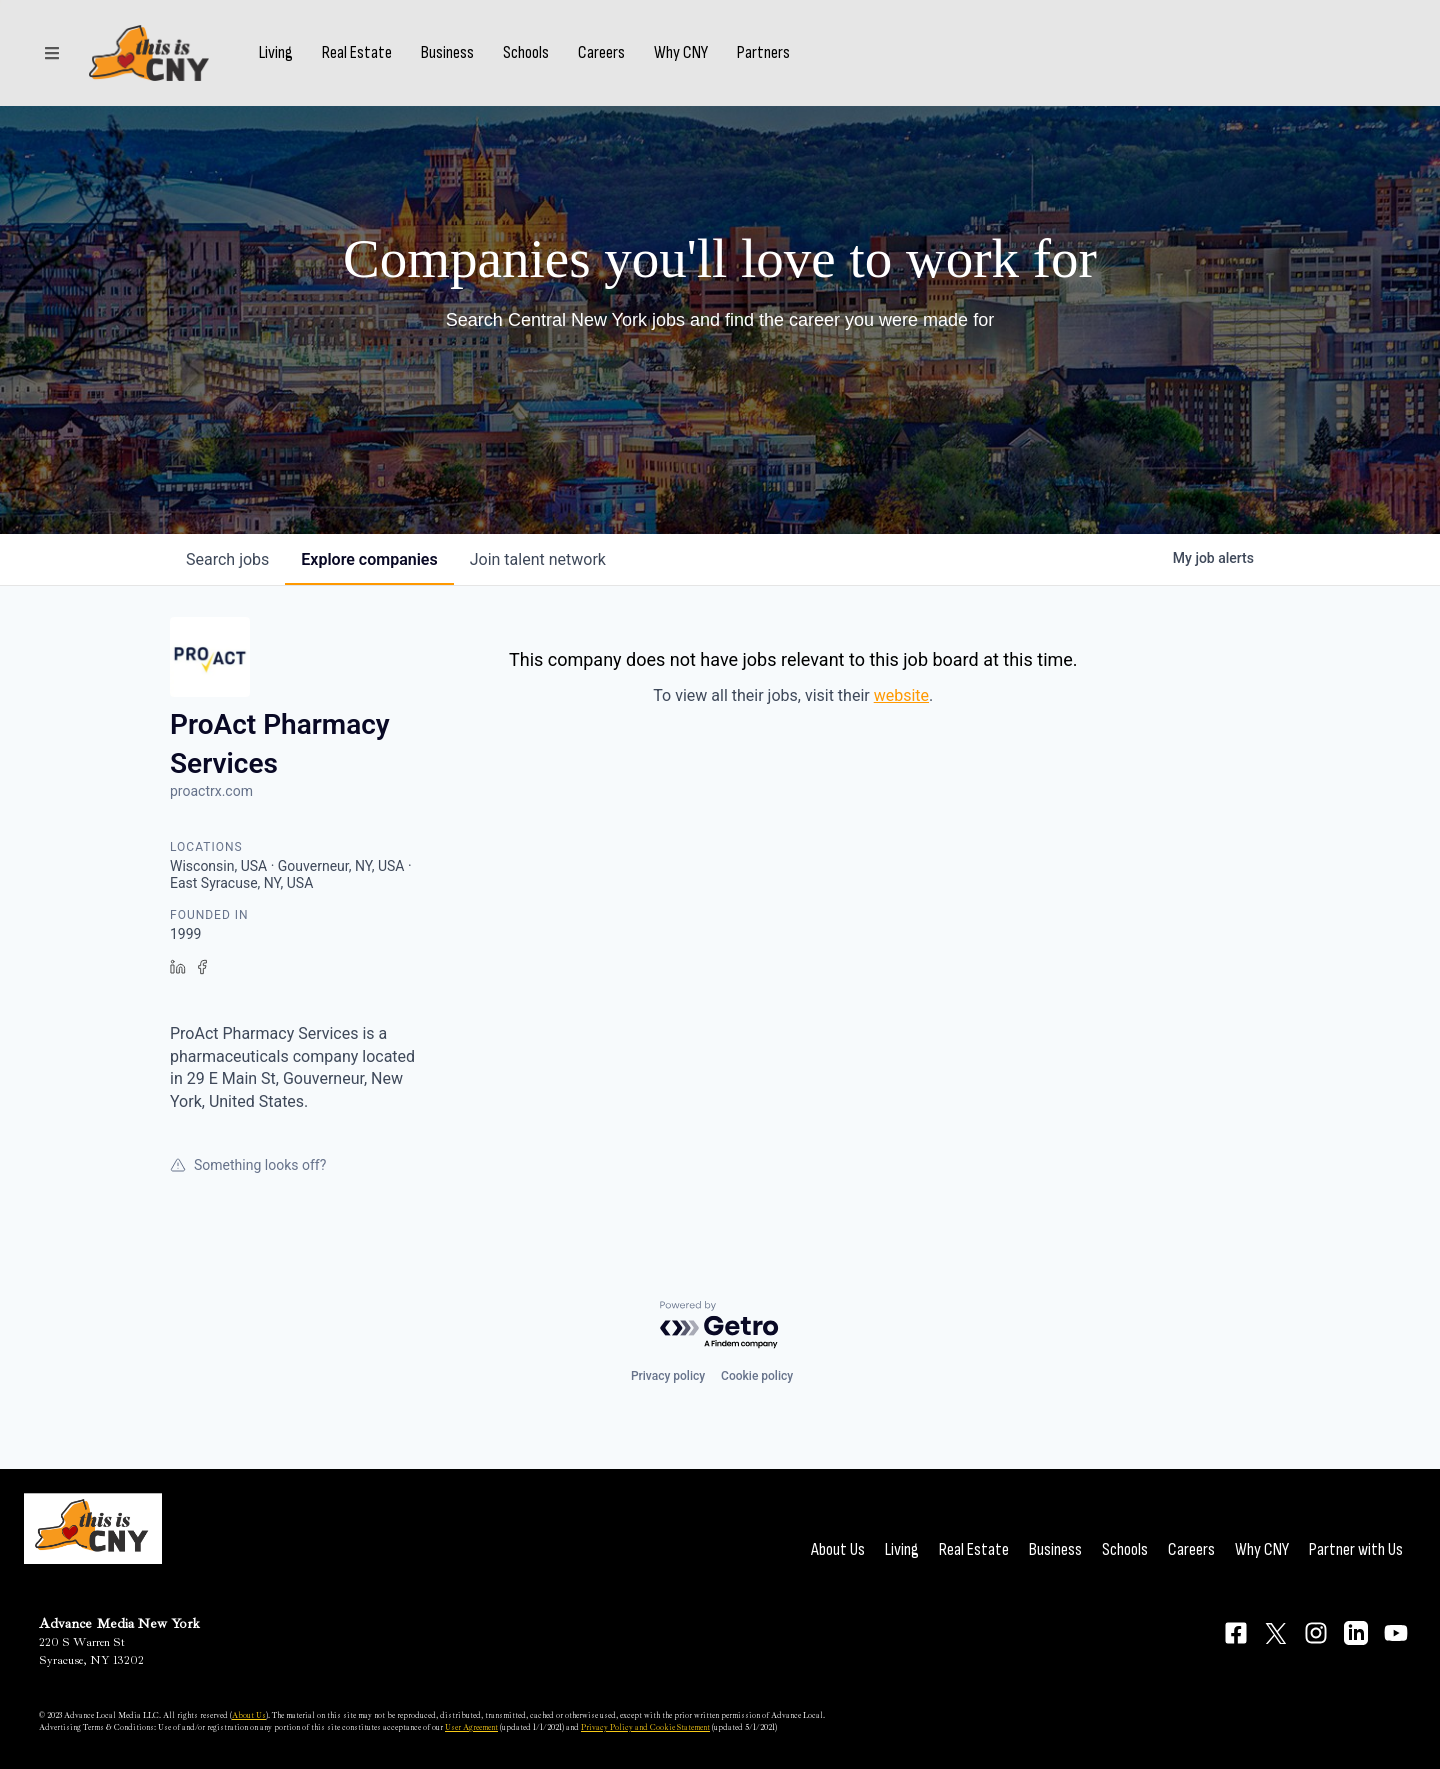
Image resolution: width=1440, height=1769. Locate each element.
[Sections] (52, 53)
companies (369, 559)
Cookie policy (757, 1376)
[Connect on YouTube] (1396, 1633)
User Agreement (471, 1727)
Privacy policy (668, 1376)
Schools (526, 53)
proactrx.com (211, 791)
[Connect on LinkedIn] (1356, 1633)
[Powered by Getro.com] (720, 1325)
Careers (601, 53)
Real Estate (357, 53)
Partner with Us (1356, 1549)
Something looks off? (248, 1165)
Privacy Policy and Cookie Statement (645, 1727)
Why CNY (681, 53)
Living (276, 53)
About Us (838, 1549)
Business (447, 53)
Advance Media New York (119, 1623)
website (901, 695)
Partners (763, 53)
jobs (227, 559)
